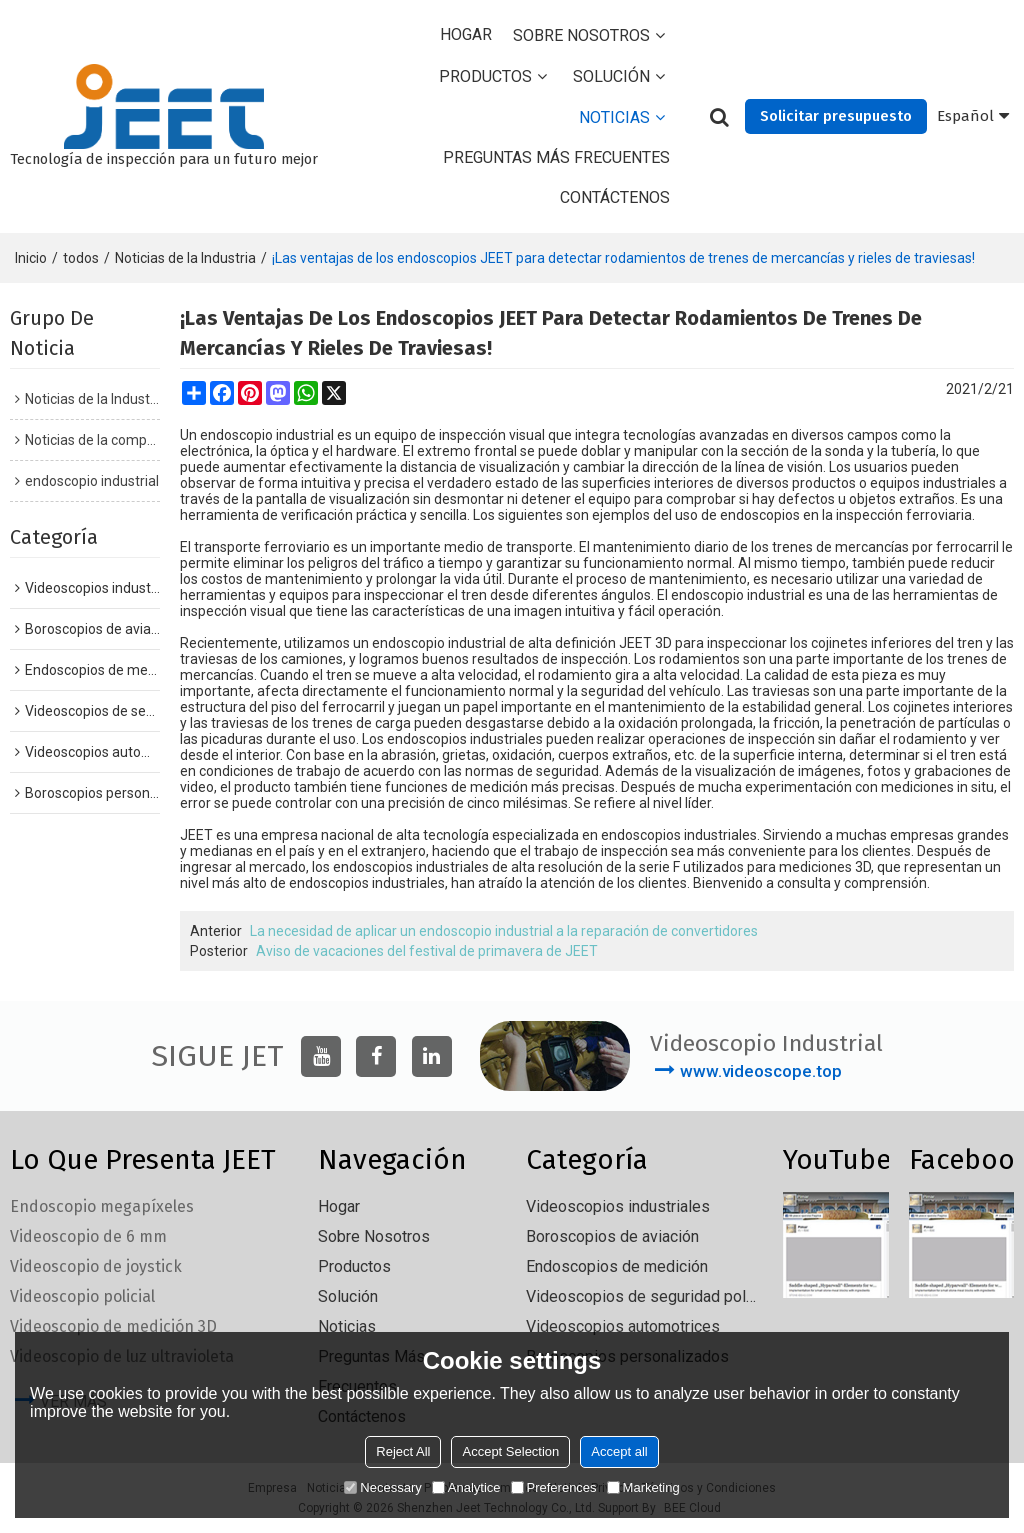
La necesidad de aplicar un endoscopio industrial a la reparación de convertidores (504, 931)
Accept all (619, 1451)
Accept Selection (510, 1451)
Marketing (643, 1487)
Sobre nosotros (581, 35)
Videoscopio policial (82, 1296)
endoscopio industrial (267, 435)
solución (611, 76)
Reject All (403, 1451)
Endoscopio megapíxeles (102, 1206)
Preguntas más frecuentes (556, 157)
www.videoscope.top (761, 1071)
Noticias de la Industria (185, 258)
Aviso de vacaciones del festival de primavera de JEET (427, 951)
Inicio (31, 258)
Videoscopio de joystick (96, 1266)
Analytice (466, 1487)
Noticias (614, 117)
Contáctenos (615, 197)
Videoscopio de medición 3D (113, 1326)
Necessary (382, 1487)
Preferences (554, 1487)
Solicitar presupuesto (836, 116)
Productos (485, 76)
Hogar (466, 34)
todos (81, 258)
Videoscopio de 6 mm (88, 1236)
